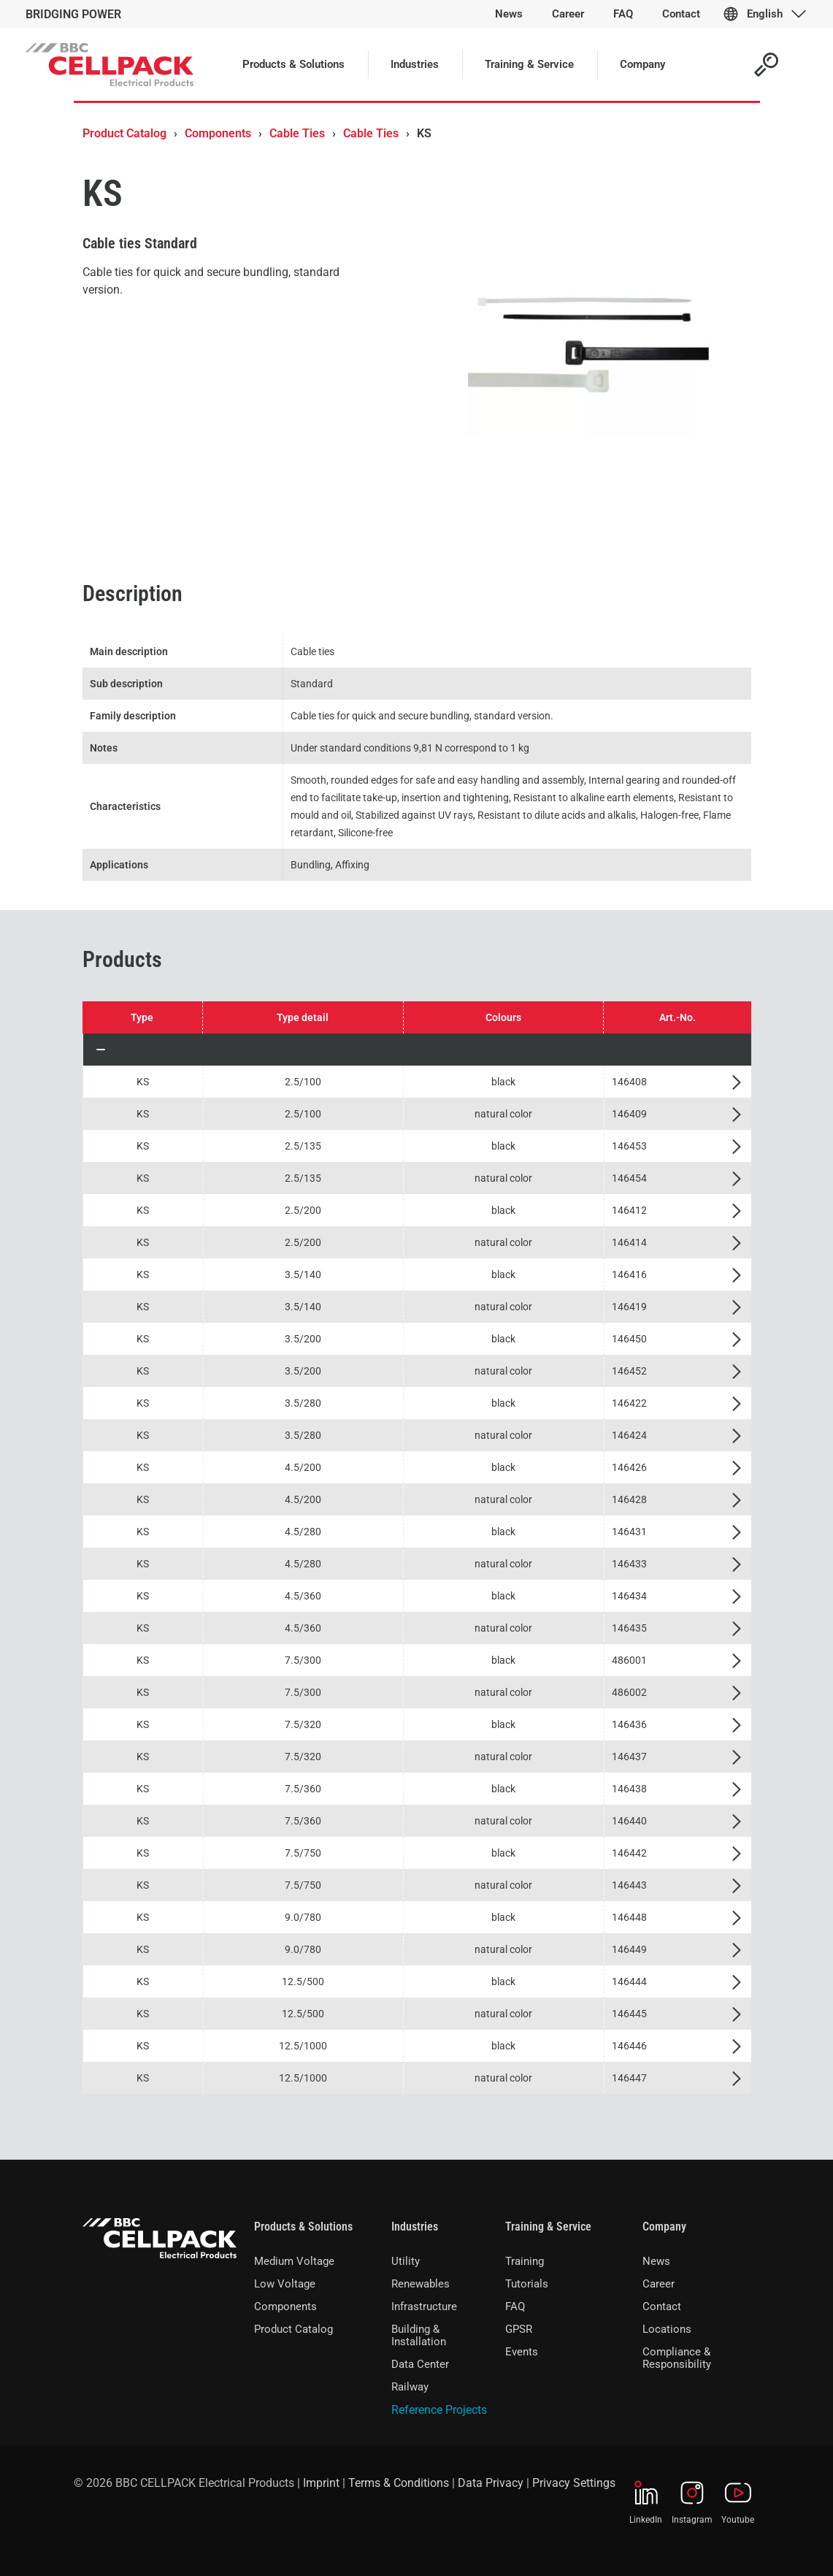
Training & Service (548, 2226)
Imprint (321, 2483)
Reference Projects (439, 2410)
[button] (417, 1049)
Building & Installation (418, 2335)
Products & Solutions (303, 2226)
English (764, 14)
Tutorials (526, 2283)
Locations (666, 2329)
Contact (661, 2306)
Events (521, 2351)
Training (524, 2261)
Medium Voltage (294, 2261)
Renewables (420, 2283)
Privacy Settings (573, 2483)
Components (218, 133)
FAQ (515, 2306)
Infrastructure (424, 2306)
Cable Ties (297, 133)
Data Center (420, 2364)
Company (664, 2226)
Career (658, 2283)
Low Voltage (284, 2283)
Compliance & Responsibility (676, 2358)
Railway (410, 2386)
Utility (405, 2261)
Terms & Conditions (398, 2483)
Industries (414, 2226)
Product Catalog (124, 133)
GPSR (518, 2329)
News (656, 2261)
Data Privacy (490, 2483)
